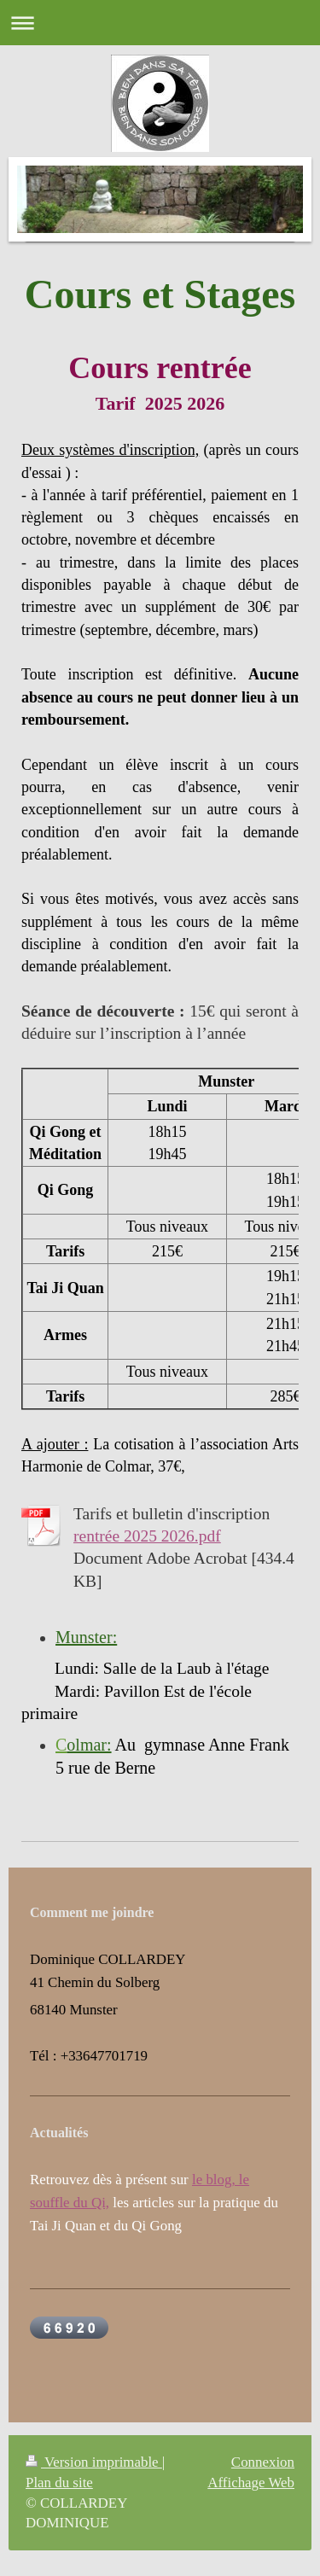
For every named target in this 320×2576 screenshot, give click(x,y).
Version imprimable (94, 2462)
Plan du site (59, 2482)
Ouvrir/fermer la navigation (160, 22)
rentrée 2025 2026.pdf (147, 1536)
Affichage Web (250, 2482)
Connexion (262, 2462)
